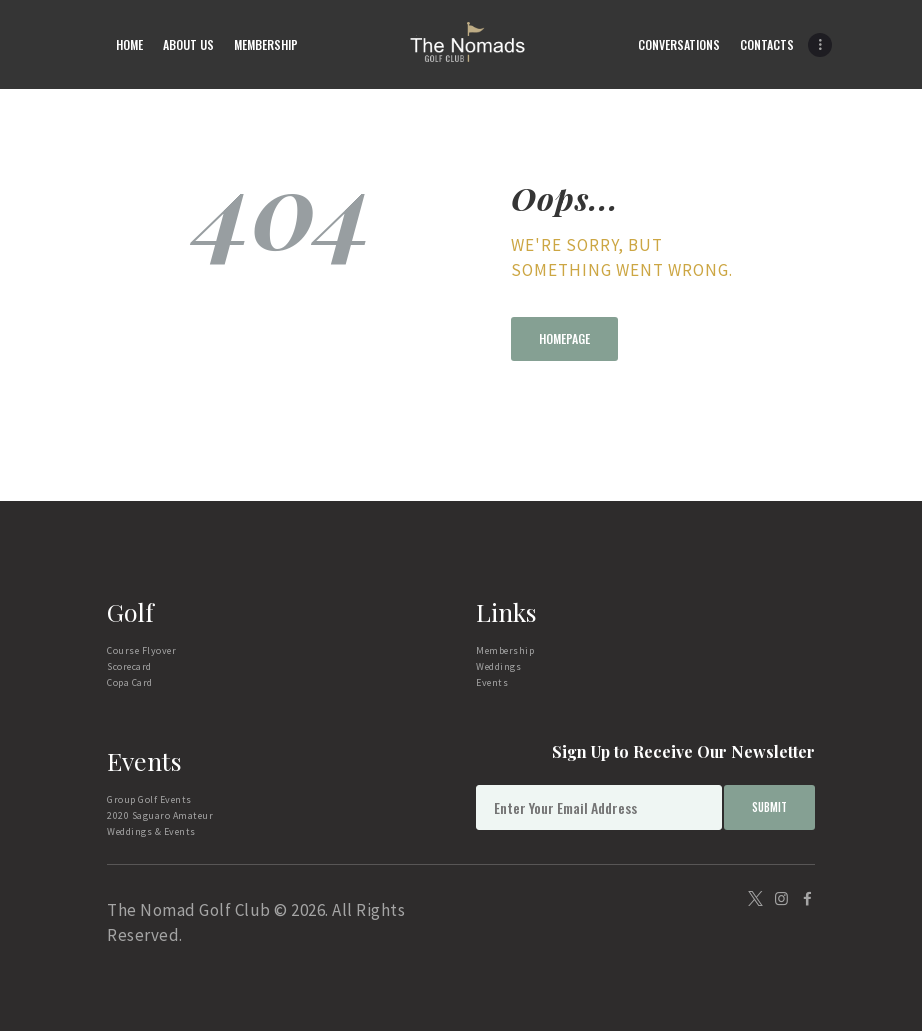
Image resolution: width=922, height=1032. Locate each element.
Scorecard (129, 666)
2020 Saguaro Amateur (160, 815)
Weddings (498, 666)
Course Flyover (141, 650)
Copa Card (130, 682)
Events (492, 682)
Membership (505, 650)
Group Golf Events (149, 799)
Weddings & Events (151, 831)
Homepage (564, 338)
